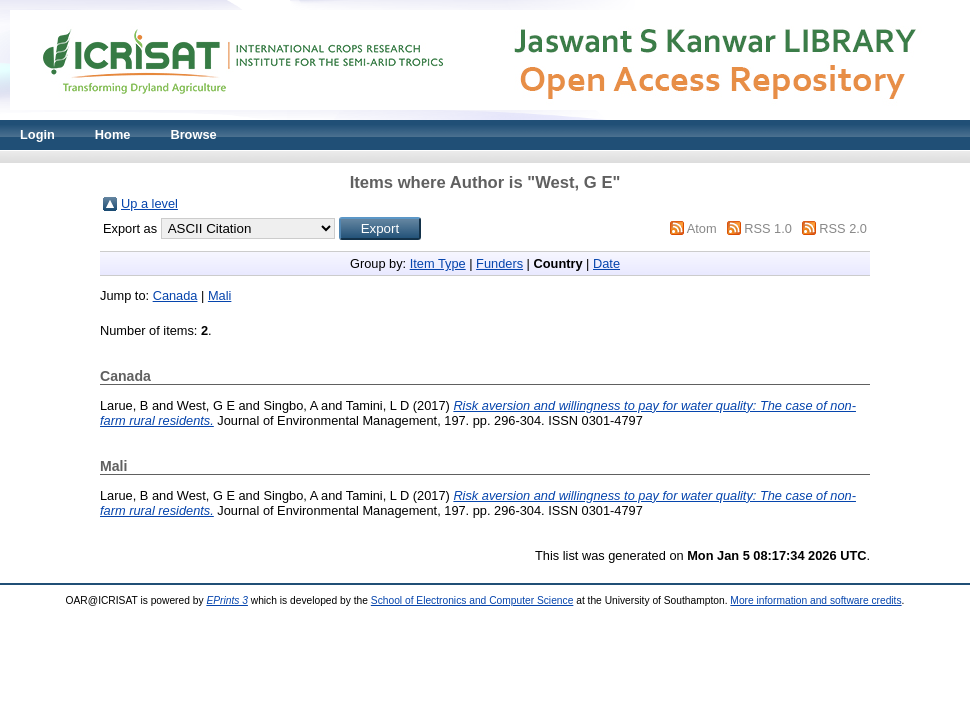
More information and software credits (815, 600)
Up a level (149, 203)
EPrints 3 (227, 600)
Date (606, 263)
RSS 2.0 (843, 228)
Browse (193, 134)
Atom (702, 228)
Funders (499, 263)
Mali (219, 295)
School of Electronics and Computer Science (472, 600)
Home (113, 134)
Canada (175, 295)
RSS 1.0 (768, 228)
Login (37, 134)
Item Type (438, 263)
